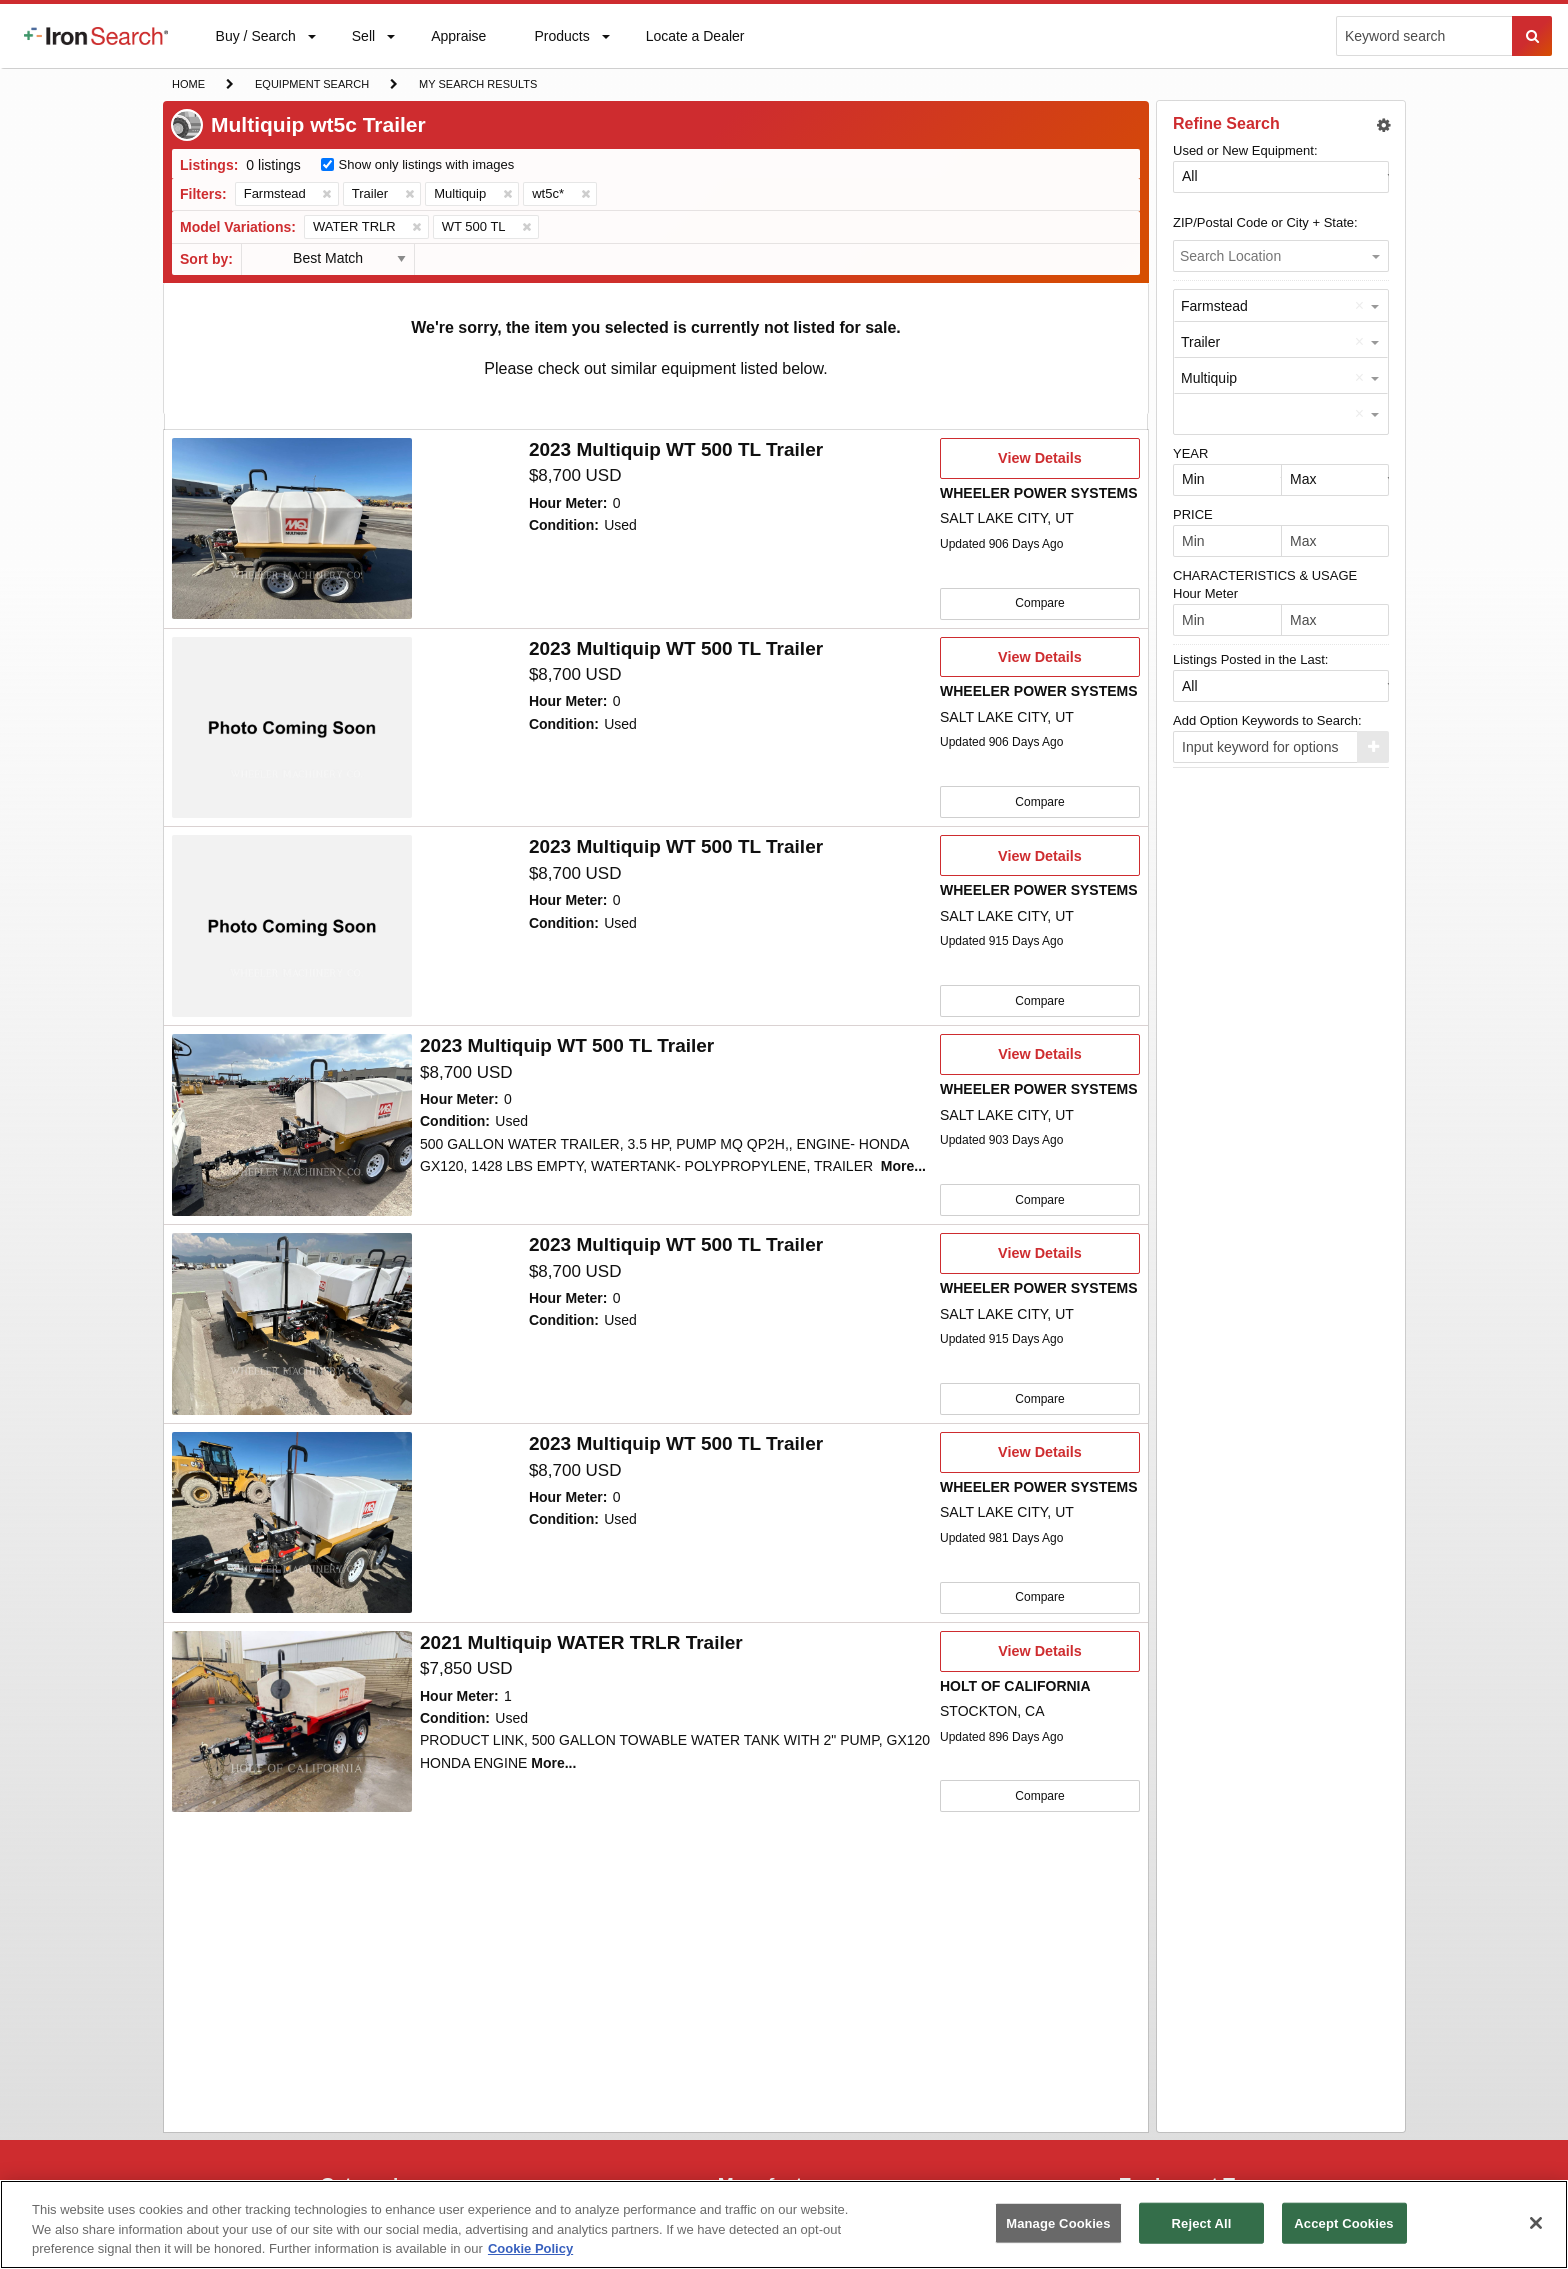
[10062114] (292, 727)
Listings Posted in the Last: (1250, 659)
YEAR (1190, 453)
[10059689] (292, 1323)
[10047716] (292, 1521)
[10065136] (292, 529)
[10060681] (292, 926)
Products (561, 40)
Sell (363, 40)
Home (188, 82)
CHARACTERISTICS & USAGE (1265, 575)
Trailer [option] (1200, 342)
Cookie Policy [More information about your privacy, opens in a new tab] (530, 2248)
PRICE (1193, 514)
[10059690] (292, 1124)
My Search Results (477, 86)
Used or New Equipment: (1245, 150)
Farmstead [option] (1214, 306)
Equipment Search (311, 86)
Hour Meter (1205, 593)
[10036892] (292, 1720)
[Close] (1536, 2223)
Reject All (1202, 2222)
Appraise (458, 40)
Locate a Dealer (695, 48)
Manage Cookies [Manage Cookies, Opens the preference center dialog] (1058, 2222)
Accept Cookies (1343, 2222)
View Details (1039, 464)
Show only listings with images (427, 164)
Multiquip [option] (1209, 378)
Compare (1039, 603)
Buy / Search (255, 48)
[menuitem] (96, 36)
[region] (784, 2224)
